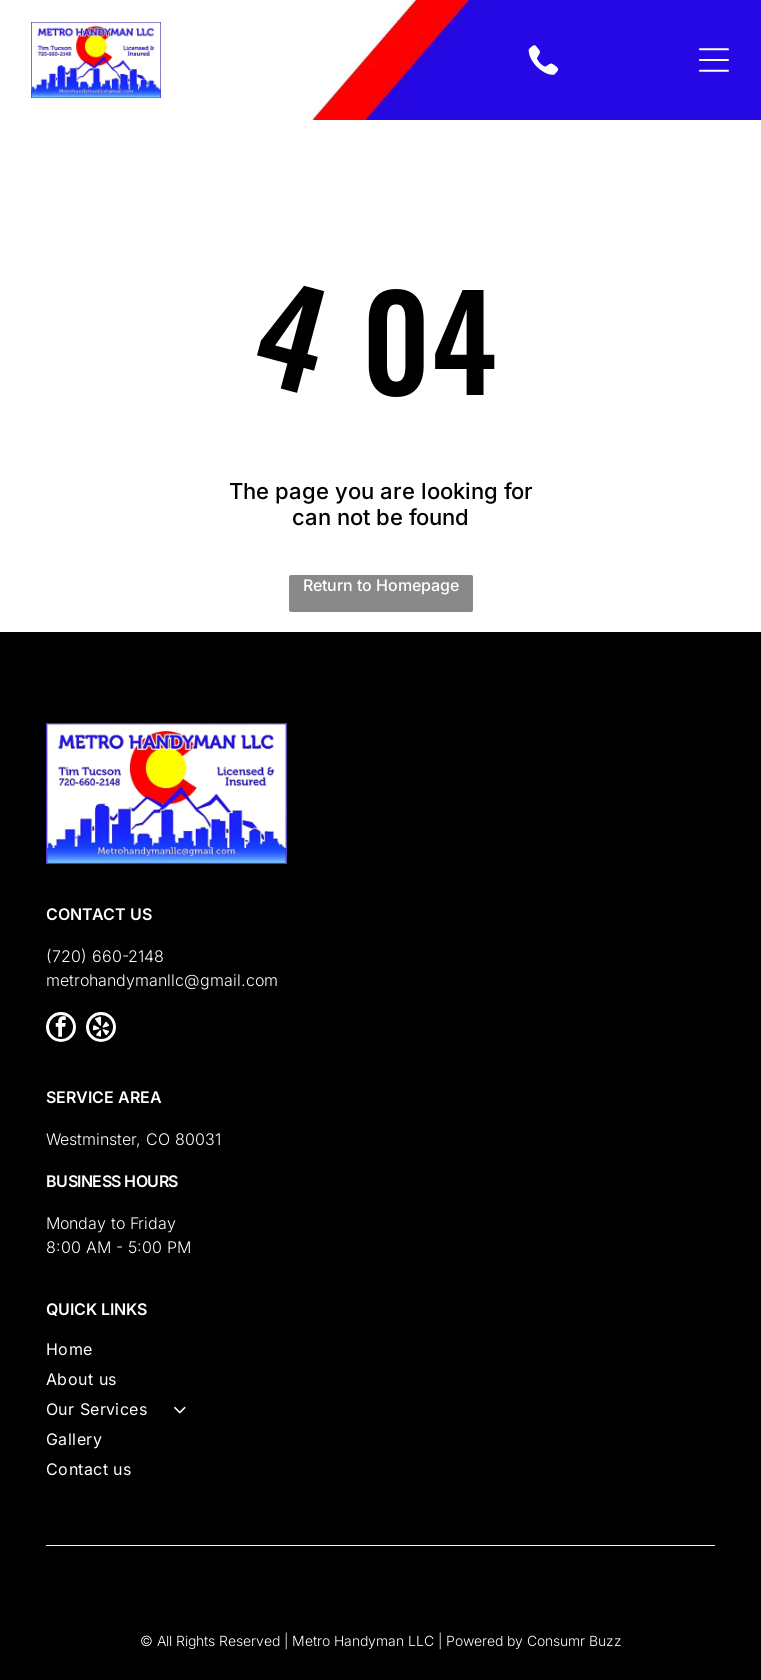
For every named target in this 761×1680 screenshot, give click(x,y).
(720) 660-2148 (105, 956)
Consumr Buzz (574, 1640)
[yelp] (101, 1029)
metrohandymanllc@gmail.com (162, 980)
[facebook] (61, 1029)
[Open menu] (714, 60)
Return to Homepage (381, 585)
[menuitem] (381, 1354)
